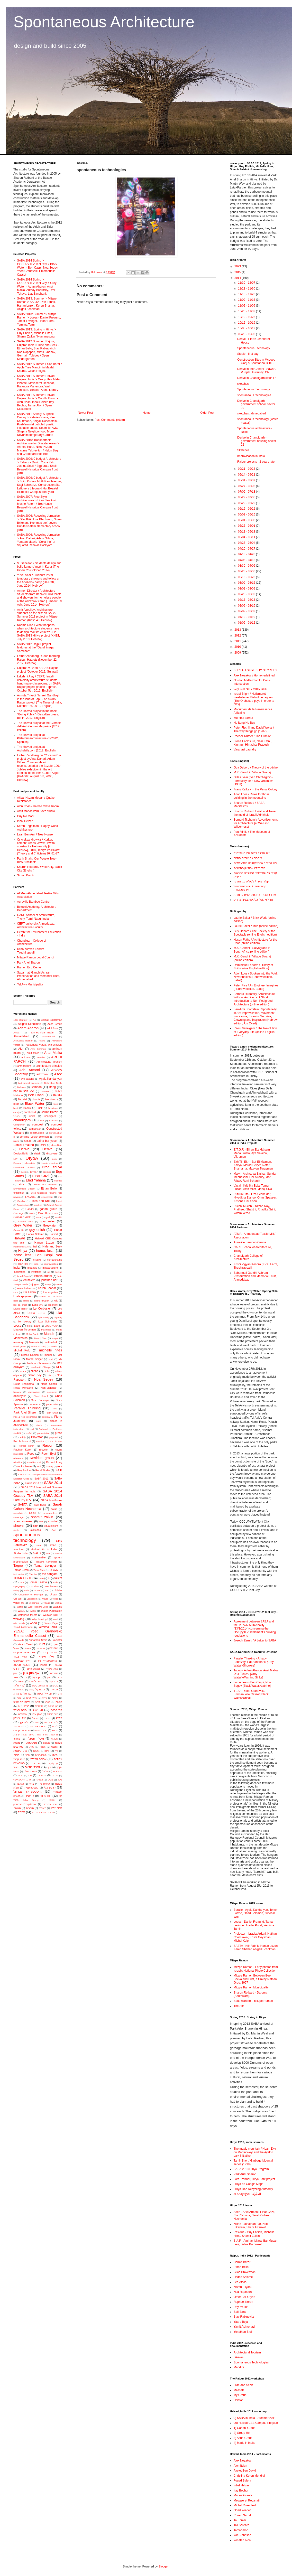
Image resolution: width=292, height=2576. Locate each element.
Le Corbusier (42, 1308)
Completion (19, 1124)
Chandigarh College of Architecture (31, 942)
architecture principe (49, 1066)
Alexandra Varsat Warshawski (44, 1044)
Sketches (243, 450)
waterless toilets (27, 1614)
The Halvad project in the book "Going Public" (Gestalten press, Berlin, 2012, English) (38, 714)
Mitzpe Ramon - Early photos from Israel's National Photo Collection (256, 1968)
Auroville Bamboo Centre (33, 901)
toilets (58, 1578)
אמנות (43, 1664)
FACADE (30, 1196)
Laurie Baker (20, 1308)
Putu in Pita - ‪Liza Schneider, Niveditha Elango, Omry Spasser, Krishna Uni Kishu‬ (255, 1197)
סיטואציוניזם (40, 1755)
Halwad (19, 1238)
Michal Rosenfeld (245, 2505)
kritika (26, 1300)
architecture (24, 1065)
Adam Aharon (27, 1028)
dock (54, 1159)
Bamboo (36, 1087)
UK (46, 1590)
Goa (38, 1217)
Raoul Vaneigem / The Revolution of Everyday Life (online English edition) (255, 1032)
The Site (239, 2006)
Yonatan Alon (242, 2540)
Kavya (48, 1284)
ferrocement (47, 1197)
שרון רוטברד (50, 1804)
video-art (18, 1602)
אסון (15, 1673)
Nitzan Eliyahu (243, 2287)
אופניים (53, 1648)
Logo (37, 1325)
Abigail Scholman (51, 1019)
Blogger (163, 2566)
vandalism (32, 1598)
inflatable (32, 1267)
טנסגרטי (22, 1714)
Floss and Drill (40, 1201)
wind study (19, 1623)
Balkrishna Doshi (53, 1083)
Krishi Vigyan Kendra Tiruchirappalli (30, 950)
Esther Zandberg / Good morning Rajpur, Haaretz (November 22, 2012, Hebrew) (38, 659)
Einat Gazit (40, 1176)
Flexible (21, 1201)
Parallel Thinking (27, 1408)
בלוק (59, 1677)
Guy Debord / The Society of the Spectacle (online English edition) (255, 932)
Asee (58, 1074)
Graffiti (58, 1217)
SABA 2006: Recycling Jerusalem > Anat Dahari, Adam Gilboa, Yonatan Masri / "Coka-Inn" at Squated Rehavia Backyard (39, 540)
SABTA (22, 1504)
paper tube (52, 1404)
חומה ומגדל (20, 1709)
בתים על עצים (37, 1689)
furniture (38, 1205)
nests (22, 1371)
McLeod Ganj (38, 1346)
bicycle (36, 1099)
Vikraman (34, 1603)
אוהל (16, 1648)
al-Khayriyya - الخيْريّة (247, 2194)
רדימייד (29, 1796)
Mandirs (239, 2367)
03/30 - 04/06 (247, 565)
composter (35, 1128)
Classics (53, 1120)
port (32, 1429)
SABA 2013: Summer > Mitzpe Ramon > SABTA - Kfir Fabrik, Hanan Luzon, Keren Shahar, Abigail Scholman (36, 304)
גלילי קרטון (31, 1697)
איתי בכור (20, 1656)
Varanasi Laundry (245, 749)
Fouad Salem (242, 2480)
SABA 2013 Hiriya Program (251, 2169)
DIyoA (32, 1158)
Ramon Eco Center (29, 967)
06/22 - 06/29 (247, 503)
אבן (56, 1644)
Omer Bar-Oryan (244, 2297)
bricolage (53, 1108)
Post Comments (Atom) (109, 420)
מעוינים (46, 1743)
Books (27, 1107)
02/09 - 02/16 (247, 605)
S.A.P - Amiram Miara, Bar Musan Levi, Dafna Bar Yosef (255, 2242)
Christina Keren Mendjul (249, 2475)
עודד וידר (36, 1763)
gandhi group (48, 1209)
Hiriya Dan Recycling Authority (253, 2189)
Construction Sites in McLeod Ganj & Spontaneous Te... (256, 361)
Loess (17, 1325)
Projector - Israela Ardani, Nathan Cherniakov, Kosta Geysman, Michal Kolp (255, 1937)
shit (41, 1521)
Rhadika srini (34, 1462)
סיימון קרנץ (19, 1759)
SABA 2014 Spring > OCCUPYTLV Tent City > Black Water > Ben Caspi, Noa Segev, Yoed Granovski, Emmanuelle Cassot (37, 267)
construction (37, 1132)
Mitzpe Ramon (30, 1354)
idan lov (23, 1263)
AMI (20, 1048)
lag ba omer (20, 1304)
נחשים (36, 1751)
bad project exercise (28, 1083)
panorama (35, 1404)
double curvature (49, 1163)
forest (59, 1201)
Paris (54, 1408)
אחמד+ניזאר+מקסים (24, 1652)
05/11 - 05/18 (247, 531)
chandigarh (22, 1120)
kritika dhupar (41, 1300)
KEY (15, 1292)
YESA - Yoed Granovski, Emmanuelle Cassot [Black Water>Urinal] (251, 1694)
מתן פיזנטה (20, 1750)
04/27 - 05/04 (247, 542)
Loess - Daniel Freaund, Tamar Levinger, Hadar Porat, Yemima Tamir (254, 1925)
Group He (18, 1230)
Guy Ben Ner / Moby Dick (250, 689)
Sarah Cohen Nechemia (37, 1506)
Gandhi (30, 1209)
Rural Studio (42, 1470)
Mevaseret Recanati (247, 2500)
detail (37, 1153)
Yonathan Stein (38, 1640)
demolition (56, 1145)
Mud (50, 1359)
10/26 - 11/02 (247, 311)
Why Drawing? (40, 1619)
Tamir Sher (39, 1570)
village (47, 1603)
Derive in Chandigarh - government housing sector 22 (256, 441)
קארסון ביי (45, 1783)
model (48, 1354)
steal (38, 1545)
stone (53, 1545)
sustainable (39, 1557)
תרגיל (21, 1812)
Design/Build (20, 1153)
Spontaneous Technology (253, 348)
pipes (38, 1421)
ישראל (35, 1718)
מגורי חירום (41, 1730)
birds (16, 1103)
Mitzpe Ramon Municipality (251, 1987)
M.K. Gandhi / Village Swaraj (252, 772)
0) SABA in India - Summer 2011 (255, 2418)
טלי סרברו (56, 1709)
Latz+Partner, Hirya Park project (254, 2179)
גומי (19, 1697)
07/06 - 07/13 (247, 491)
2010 (238, 646)
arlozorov (42, 1074)
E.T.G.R (34, 1172)
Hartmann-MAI (20, 1246)
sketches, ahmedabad (251, 413)
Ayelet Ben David (245, 2470)
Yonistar (57, 1640)
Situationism (51, 1525)
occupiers (52, 1392)
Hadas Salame (35, 1234)
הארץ (48, 1702)
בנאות (21, 1681)
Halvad (54, 1234)
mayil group (19, 1346)
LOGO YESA (51, 1325)
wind (55, 1619)
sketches (35, 1529)
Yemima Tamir (47, 1627)
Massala (34, 1342)
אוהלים (27, 1648)
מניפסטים (31, 1742)
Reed (30, 1453)
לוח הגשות (18, 1726)
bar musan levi (23, 1091)
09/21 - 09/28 (247, 468)
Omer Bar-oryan (40, 1400)
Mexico (54, 1346)
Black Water (34, 1103)
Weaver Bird (50, 1614)
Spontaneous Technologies (251, 2362)
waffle (20, 1606)
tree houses (51, 1586)
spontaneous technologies (254, 395)
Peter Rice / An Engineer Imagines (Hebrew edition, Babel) (256, 987)
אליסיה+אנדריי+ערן (47, 1660)
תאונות (17, 1808)
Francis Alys (23, 1205)
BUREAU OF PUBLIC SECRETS (255, 670)
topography (19, 1586)
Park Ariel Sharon (28, 962)
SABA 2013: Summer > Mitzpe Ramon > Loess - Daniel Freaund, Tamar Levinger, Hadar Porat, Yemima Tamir (39, 319)
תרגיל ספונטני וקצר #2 (43, 1812)
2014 (238, 278)
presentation (43, 1433)
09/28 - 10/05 (247, 334)
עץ (49, 1767)
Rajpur (48, 1445)
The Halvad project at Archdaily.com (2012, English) (36, 748)
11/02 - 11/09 (247, 305)
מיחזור (16, 1738)
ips (48, 1272)
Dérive (47, 1149)
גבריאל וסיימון (44, 1693)
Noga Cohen (49, 1383)
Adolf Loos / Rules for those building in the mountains (251, 796)
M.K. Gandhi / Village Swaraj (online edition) (252, 958)
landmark (53, 1304)
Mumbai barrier (243, 718)
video (55, 1598)
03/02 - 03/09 (247, 588)
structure (18, 1549)
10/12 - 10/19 (247, 322)
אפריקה (54, 1673)
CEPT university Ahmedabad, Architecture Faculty (36, 925)
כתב (37, 1722)
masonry (18, 1342)
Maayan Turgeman (24, 1329)
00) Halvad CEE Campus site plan (256, 2423)
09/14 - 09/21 (247, 474)
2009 (238, 652)
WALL (21, 1610)
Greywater (49, 1225)
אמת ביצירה (52, 1668)
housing (37, 1259)
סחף (27, 1755)
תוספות (30, 1808)
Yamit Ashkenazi (23, 1627)
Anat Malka (53, 1053)
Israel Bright (23, 1276)
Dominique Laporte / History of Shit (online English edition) (253, 966)
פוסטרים (57, 1771)
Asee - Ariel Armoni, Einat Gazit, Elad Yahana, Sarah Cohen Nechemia (254, 2215)
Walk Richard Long (38, 1606)
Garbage (18, 1213)
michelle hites (50, 1350)
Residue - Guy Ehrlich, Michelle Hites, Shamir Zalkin (254, 2233)
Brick (40, 1107)
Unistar (58, 1590)
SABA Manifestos (51, 1500)
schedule (18, 1513)
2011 (238, 641)
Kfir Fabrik (29, 1292)
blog (56, 1104)
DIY (15, 1158)
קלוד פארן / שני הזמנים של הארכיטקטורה (250, 888)
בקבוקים (53, 1681)
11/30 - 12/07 (247, 282)
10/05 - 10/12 (247, 328)
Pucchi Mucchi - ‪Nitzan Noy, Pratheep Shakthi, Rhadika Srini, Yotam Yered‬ (255, 1209)
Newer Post (85, 412)
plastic (39, 1425)
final (60, 1197)
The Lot (33, 1574)
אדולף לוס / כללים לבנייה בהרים (253, 899)
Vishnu (58, 1603)
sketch (16, 1530)
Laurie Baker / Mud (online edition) (256, 926)
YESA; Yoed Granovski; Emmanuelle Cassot (37, 1633)
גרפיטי (55, 1697)
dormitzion (30, 1163)
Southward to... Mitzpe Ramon (253, 2001)
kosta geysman (23, 1296)
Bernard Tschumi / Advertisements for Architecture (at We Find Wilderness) (256, 823)
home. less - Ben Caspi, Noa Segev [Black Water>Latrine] (252, 1684)
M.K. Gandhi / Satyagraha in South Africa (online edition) (252, 949)
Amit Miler (33, 1052)
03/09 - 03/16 (247, 582)
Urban (53, 1594)
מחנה (55, 1730)
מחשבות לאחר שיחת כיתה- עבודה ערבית (35, 1734)
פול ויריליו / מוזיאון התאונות (249, 868)
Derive (24, 1149)
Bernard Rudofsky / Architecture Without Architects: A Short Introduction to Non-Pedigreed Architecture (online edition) (254, 999)
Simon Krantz (26, 875)
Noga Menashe (23, 1387)
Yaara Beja (51, 1623)
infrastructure (50, 1267)
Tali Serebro (241, 2525)
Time (41, 1578)
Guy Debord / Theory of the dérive (256, 767)
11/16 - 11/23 (247, 294)
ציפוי (60, 1779)
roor (59, 1466)
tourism (34, 1586)
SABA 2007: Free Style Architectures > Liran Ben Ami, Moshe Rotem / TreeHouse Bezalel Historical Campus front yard (37, 504)
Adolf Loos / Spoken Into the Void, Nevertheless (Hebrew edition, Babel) (256, 977)
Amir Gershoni (38, 1049)
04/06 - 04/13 (247, 560)
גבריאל (54, 1689)
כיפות (47, 1718)
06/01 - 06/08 (247, 520)
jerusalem (29, 1280)
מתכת (54, 1746)
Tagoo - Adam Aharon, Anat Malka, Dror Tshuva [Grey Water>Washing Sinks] (256, 1674)
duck (23, 1172)
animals (25, 1057)
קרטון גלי (49, 1787)
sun (48, 1553)
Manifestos (20, 1338)
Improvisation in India (251, 456)
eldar (22, 1184)
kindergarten (50, 1292)
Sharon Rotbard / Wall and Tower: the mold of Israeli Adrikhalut (255, 813)
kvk (56, 1300)
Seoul (32, 1512)
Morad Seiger (34, 1359)
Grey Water (22, 1225)
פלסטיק (41, 1775)
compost (37, 1124)
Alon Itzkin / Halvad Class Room (38, 806)
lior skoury (24, 1321)
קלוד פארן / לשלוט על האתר (251, 881)
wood (33, 1623)
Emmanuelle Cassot (24, 1188)
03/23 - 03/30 (247, 571)
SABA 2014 (53, 1483)
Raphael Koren (22, 1449)
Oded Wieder (242, 2510)
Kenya (58, 1284)
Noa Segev (43, 1379)
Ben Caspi (36, 1095)
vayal (45, 1598)
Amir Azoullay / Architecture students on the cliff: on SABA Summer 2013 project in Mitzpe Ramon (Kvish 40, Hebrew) (37, 615)
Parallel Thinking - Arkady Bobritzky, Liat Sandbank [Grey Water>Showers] (254, 1662)
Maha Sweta (32, 1334)
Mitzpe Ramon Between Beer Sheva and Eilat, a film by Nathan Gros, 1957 (255, 1979)
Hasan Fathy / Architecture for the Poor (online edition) (255, 941)
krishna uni (44, 1296)
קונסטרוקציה (31, 1787)
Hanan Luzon (44, 1242)
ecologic (47, 1172)
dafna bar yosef (47, 1141)
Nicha (34, 1371)
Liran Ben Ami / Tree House (35, 834)
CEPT (32, 1116)
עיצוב (16, 1767)
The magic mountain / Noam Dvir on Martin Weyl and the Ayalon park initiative (255, 2152)
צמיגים (21, 1783)
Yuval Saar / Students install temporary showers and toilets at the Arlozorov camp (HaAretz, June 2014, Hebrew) (38, 580)
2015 (238, 272)
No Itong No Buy (244, 722)
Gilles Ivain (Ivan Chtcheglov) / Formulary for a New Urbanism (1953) (253, 781)
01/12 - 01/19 (247, 617)
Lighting (58, 1317)
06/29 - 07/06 (247, 497)
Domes (17, 1163)
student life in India (44, 1549)
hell (35, 1246)
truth (26, 1590)
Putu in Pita (55, 1441)
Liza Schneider (47, 1321)
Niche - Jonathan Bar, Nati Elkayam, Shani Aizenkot (251, 2225)
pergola (46, 1416)
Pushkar (40, 1441)
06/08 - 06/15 (247, 514)
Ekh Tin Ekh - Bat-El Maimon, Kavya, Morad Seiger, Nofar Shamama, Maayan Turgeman (253, 1165)
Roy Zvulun (24, 1470)
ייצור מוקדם (52, 1714)
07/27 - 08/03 (247, 486)
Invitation (36, 1271)
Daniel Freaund (23, 1145)
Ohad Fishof (41, 1396)
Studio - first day (247, 354)
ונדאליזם (39, 1706)
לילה (55, 1726)
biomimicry (51, 1099)
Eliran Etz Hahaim (45, 1184)
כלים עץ (24, 1722)
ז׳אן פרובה (53, 1706)
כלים (59, 1718)
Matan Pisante (243, 2495)
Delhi (43, 1144)
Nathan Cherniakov (39, 1363)
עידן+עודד (52, 1763)
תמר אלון (56, 1808)
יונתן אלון (37, 1714)
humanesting (54, 1259)
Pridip (23, 1437)
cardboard (30, 1112)
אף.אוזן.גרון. (31, 1673)
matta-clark (51, 1342)
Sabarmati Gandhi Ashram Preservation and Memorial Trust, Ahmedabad (38, 976)
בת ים (55, 1685)
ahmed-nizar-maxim (42, 1032)
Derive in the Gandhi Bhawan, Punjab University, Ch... (256, 370)
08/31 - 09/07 (247, 480)
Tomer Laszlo (38, 1582)
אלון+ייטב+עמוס (21, 1660)
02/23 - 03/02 (247, 594)
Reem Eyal (48, 1453)
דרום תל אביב (21, 1701)
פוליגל (45, 1771)
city (42, 1120)
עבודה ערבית (38, 1759)
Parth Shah (52, 1412)
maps (55, 1338)
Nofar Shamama (23, 1383)
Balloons (21, 1087)
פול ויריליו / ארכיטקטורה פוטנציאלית (255, 863)
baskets (45, 1091)
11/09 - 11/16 (247, 299)
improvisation (51, 1264)
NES (59, 1367)
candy (16, 1112)
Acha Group (54, 1023)
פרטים (55, 1775)
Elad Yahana (36, 1180)
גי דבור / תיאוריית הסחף (248, 858)
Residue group (42, 1458)
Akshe (42, 1040)
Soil (53, 1530)
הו (18, 1706)
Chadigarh (50, 1116)
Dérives (239, 2357)
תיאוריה (42, 1808)
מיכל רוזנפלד (35, 1738)
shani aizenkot (23, 1521)
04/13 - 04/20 (247, 554)
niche (47, 1371)
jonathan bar (49, 1280)
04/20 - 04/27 (247, 548)
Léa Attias (240, 2282)
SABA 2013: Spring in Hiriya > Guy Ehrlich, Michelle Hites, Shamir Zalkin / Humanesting (36, 333)
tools (55, 1582)
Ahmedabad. (48, 1036)
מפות (31, 1746)
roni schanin (25, 1466)
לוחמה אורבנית (38, 1726)
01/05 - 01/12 (247, 622)
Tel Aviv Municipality (30, 984)
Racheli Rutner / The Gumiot (252, 736)
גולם (60, 1693)
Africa (16, 1032)
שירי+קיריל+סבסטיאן (24, 1804)
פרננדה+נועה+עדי (22, 1779)
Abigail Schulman (29, 1024)
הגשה (58, 1701)
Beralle (57, 1095)
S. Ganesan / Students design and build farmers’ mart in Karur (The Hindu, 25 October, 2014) (39, 567)
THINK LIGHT (22, 1578)
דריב (37, 1702)
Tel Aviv (53, 1569)
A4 (34, 1020)
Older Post (207, 412)
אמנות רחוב (33, 1668)
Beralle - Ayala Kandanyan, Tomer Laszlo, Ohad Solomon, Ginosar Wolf (256, 1913)
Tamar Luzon (21, 1569)
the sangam (49, 1574)
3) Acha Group (243, 2438)
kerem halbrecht (25, 1288)
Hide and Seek (52, 1246)
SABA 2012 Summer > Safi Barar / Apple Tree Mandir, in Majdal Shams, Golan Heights (39, 367)
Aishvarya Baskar (23, 1040)
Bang (52, 1087)
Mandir (49, 1334)
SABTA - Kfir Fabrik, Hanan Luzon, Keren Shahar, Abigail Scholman (256, 1947)
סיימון (54, 1754)
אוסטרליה (40, 1648)
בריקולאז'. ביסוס (40, 1685)
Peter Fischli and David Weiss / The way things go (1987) (254, 729)
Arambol (41, 1057)
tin (49, 1578)
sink (35, 1525)
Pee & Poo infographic (25, 1416)
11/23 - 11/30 (247, 288)
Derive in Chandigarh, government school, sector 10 (256, 404)
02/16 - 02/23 (247, 599)
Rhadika (17, 1462)
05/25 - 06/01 (247, 525)
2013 (238, 629)
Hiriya (22, 1251)
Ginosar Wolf (21, 1217)
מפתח (43, 1746)
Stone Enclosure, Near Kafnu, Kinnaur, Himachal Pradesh (253, 743)
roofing (49, 1466)
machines (46, 1329)
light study (43, 1317)
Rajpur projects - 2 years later (256, 461)
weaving (18, 1619)
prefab (29, 1433)
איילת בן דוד (49, 1652)
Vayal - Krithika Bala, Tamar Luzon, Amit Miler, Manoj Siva (253, 1187)
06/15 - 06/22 (247, 508)
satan (54, 1509)
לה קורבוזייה (51, 1722)
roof (38, 1466)
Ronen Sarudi (242, 2515)
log (28, 1325)
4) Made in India (244, 2443)
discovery (52, 1153)
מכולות (54, 1738)
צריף (31, 1783)
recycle (43, 1449)
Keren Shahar (47, 1288)
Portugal (43, 1429)
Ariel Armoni (29, 1070)
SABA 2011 (42, 1478)
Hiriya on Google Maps (248, 2184)
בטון (49, 1677)
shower (19, 1525)
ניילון (47, 1750)
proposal (53, 1437)
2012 (238, 635)
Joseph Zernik (20, 1284)
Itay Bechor (241, 2490)
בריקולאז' (19, 1685)
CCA (16, 1116)
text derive (18, 1574)
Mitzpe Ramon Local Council (35, 957)
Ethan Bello (49, 1188)
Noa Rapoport (243, 2292)
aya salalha (27, 1078)
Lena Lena (36, 1313)
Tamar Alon (241, 2530)
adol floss (52, 1028)
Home (147, 412)
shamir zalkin (42, 1517)
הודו (26, 1706)
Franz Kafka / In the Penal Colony (255, 789)
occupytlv (19, 1396)
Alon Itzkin (240, 2465)
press (58, 1433)
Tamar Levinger (45, 1565)
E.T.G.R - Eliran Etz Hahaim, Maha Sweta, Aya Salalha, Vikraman (252, 1153)
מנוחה (16, 1742)
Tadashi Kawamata (46, 1561)
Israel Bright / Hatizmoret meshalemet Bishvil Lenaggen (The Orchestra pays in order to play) (254, 699)
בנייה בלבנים (36, 1681)
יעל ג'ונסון (19, 1718)
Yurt (42, 1644)
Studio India (20, 1553)
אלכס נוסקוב (21, 1665)
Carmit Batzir (49, 1112)
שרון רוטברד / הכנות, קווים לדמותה (255, 895)
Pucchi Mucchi (22, 1441)
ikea (36, 1264)
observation (34, 1392)
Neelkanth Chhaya (41, 1367)
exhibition (19, 1192)
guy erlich (37, 1230)
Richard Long (54, 1462)
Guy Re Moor (25, 816)
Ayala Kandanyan (50, 1078)
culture (27, 1140)
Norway (17, 1392)
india (16, 1267)
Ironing (58, 1272)
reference (18, 1458)
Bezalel (22, 1099)
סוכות (16, 1754)
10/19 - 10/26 (247, 317)
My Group (240, 2395)
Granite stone (25, 1221)
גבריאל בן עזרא (22, 1693)
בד (25, 1677)
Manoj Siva (40, 1338)
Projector (37, 1437)
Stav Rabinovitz (244, 2316)
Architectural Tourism (49, 1061)
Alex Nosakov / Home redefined (254, 675)
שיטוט (52, 1800)
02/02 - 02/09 (247, 611)
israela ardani (43, 1276)
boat (15, 1108)
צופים (50, 1779)
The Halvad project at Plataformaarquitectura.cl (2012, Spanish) (38, 738)
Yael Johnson (242, 2535)
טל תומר (37, 1710)
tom (22, 1582)
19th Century (20, 1020)
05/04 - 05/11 (247, 537)
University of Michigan (31, 1594)
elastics (58, 1180)
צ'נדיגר (39, 1779)
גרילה (44, 1697)
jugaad (36, 1284)
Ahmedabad (21, 1036)
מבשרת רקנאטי (21, 1730)
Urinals (17, 1598)
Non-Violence (49, 1387)
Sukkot (37, 1553)
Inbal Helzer (25, 821)
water (33, 1611)
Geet (31, 1213)
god (48, 1217)
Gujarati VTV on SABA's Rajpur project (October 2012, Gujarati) (37, 669)
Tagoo (18, 1565)
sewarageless (50, 1513)
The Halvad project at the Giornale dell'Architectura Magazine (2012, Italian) (39, 726)
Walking (57, 1606)
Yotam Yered (25, 1644)
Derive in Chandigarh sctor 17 (256, 378)
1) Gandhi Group (244, 2428)
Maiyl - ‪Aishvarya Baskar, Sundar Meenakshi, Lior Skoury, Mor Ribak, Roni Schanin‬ (255, 1177)
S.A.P (58, 1470)
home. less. (45, 1251)
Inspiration (19, 1271)
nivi (49, 1375)
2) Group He (242, 2433)
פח (30, 1775)
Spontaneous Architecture (103, 22)
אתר (15, 1677)
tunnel (37, 1590)
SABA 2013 (32, 1482)
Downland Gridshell (24, 1167)
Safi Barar (40, 1504)
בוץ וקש (37, 1677)
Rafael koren (26, 1445)
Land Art (37, 1304)
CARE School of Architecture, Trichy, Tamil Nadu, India (36, 916)
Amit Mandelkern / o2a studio (36, 811)
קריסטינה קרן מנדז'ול (27, 1791)
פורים (20, 1775)
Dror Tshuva (52, 1167)
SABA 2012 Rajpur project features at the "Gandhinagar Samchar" (36, 647)
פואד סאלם (30, 1771)
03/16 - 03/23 (247, 577)
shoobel (52, 1521)
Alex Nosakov (242, 2460)
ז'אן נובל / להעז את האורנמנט (252, 853)
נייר (56, 1751)
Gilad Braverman (48, 1213)
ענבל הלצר (32, 1767)
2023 (238, 266)
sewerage (18, 1517)
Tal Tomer (240, 2520)
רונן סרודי (45, 1796)
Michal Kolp (21, 1350)
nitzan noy (34, 1375)
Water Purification (51, 1610)
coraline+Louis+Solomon (34, 1136)
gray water (47, 1221)
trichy (16, 1590)
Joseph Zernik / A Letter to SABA (255, 1640)
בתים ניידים (18, 1689)
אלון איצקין (46, 1656)
